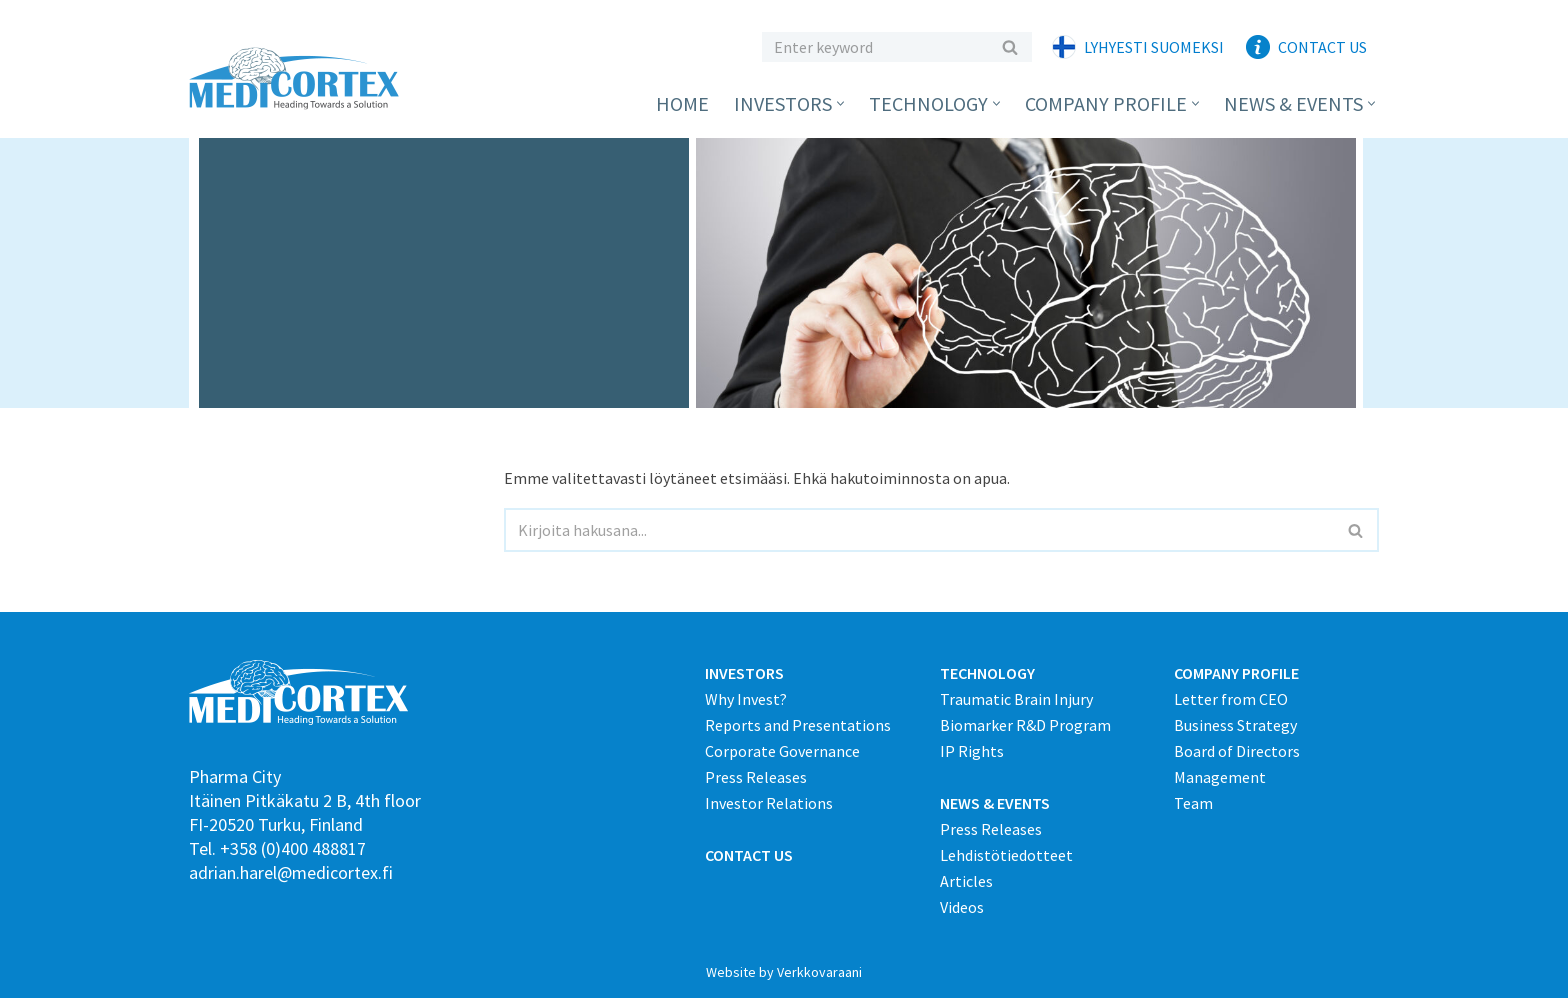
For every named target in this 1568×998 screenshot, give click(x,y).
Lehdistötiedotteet (1006, 855)
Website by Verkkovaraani (784, 972)
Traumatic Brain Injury (1016, 699)
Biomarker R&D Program (1025, 725)
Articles (966, 881)
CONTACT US (749, 855)
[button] (840, 103)
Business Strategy (1235, 725)
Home (682, 103)
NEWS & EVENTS (995, 803)
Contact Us (1322, 47)
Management (1220, 777)
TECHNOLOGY (987, 673)
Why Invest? (746, 699)
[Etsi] (874, 47)
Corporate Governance (782, 751)
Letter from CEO (1231, 699)
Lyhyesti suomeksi (1154, 47)
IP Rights (972, 751)
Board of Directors (1237, 751)
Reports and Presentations (798, 725)
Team (1193, 803)
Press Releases (756, 777)
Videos (962, 907)
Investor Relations (769, 803)
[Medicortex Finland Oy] (299, 78)
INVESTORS (744, 673)
